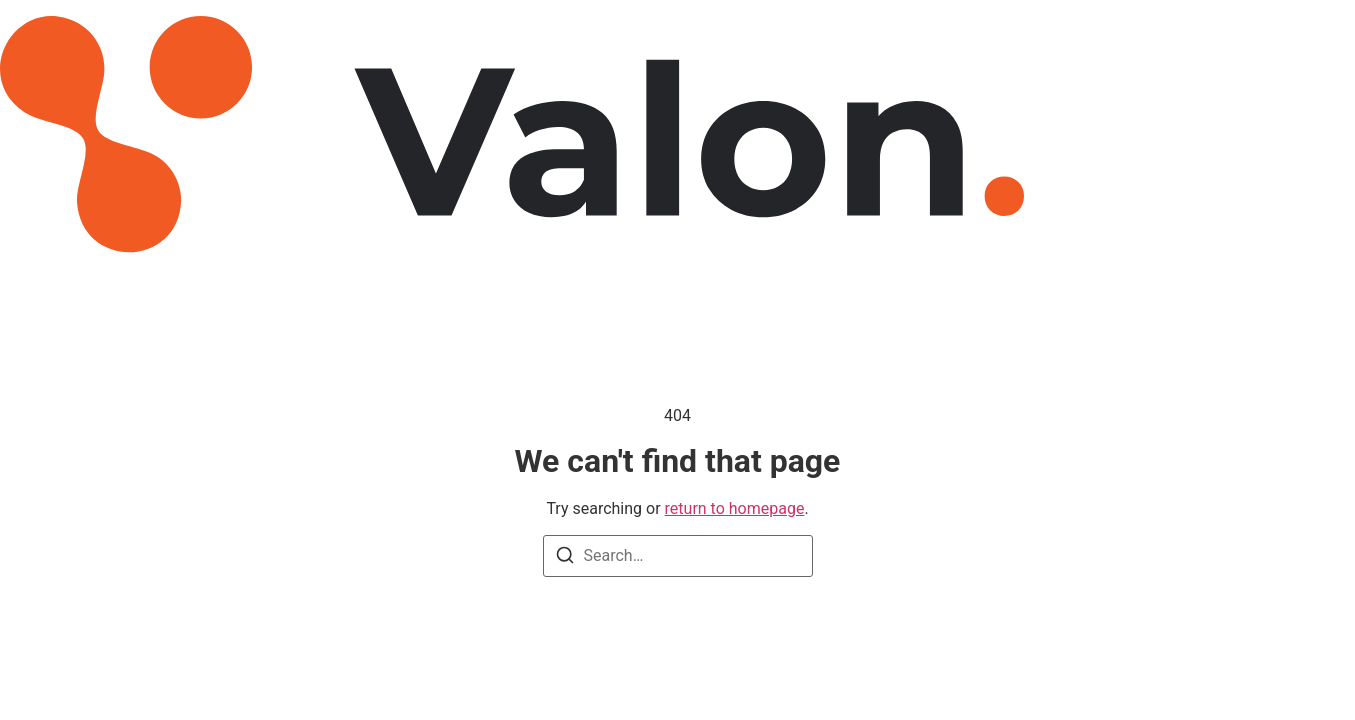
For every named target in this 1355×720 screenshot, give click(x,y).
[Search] (565, 558)
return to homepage (735, 508)
